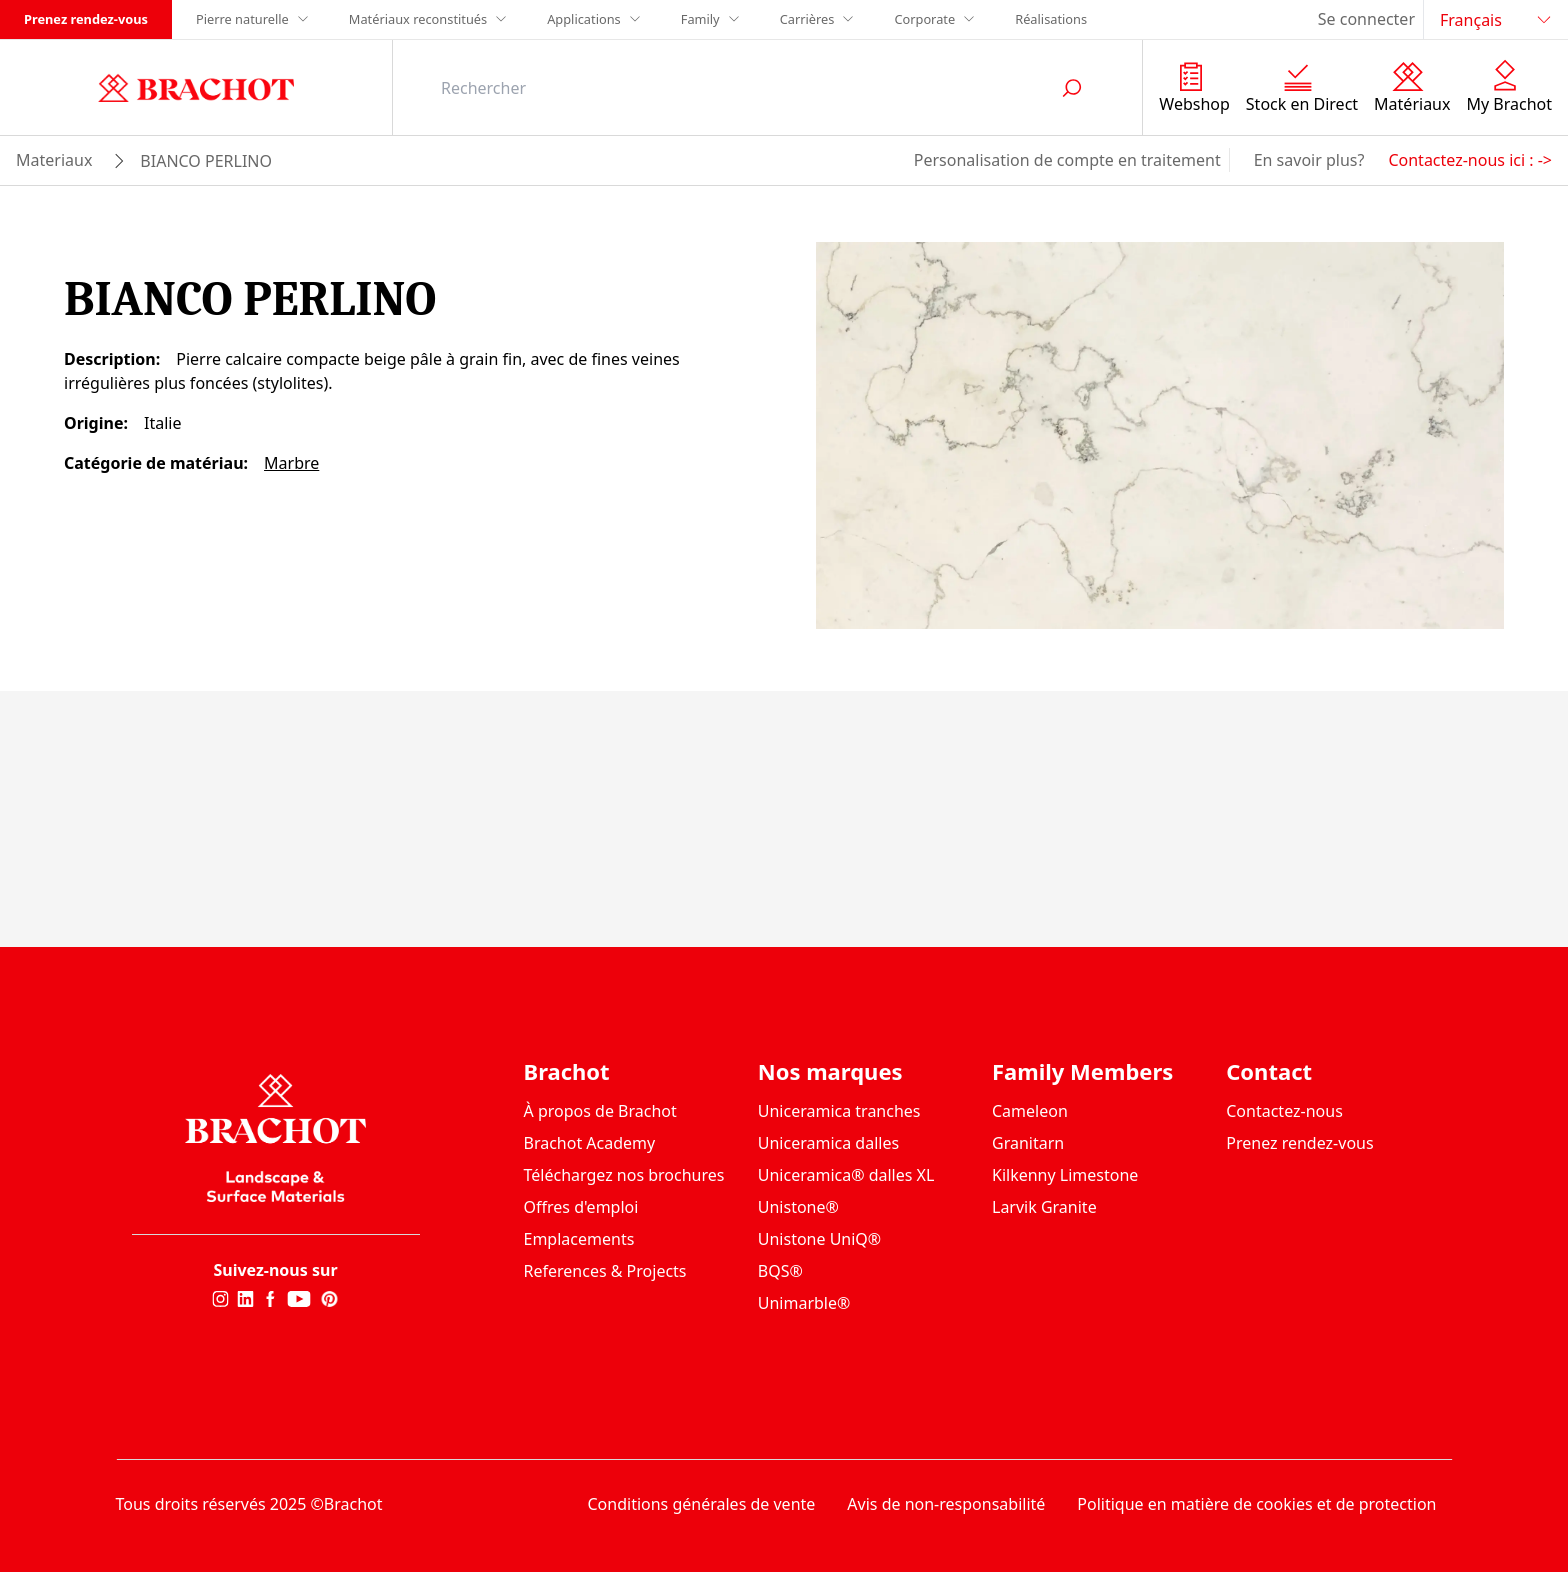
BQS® (780, 1271)
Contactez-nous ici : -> (1470, 160)
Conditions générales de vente (702, 1504)
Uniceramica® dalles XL (846, 1175)
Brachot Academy (590, 1143)
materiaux (54, 160)
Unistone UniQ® (819, 1239)
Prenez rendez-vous (86, 19)
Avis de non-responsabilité (946, 1504)
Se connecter (1366, 19)
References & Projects (605, 1271)
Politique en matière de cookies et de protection (1256, 1504)
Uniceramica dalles (828, 1143)
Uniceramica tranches (839, 1111)
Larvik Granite (1044, 1207)
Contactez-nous (1284, 1111)
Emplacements (579, 1239)
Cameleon (1030, 1111)
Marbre (291, 463)
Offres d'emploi (581, 1207)
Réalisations (1051, 19)
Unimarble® (804, 1303)
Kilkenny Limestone (1065, 1175)
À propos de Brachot (600, 1111)
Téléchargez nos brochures (624, 1175)
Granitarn (1028, 1143)
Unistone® (798, 1207)
